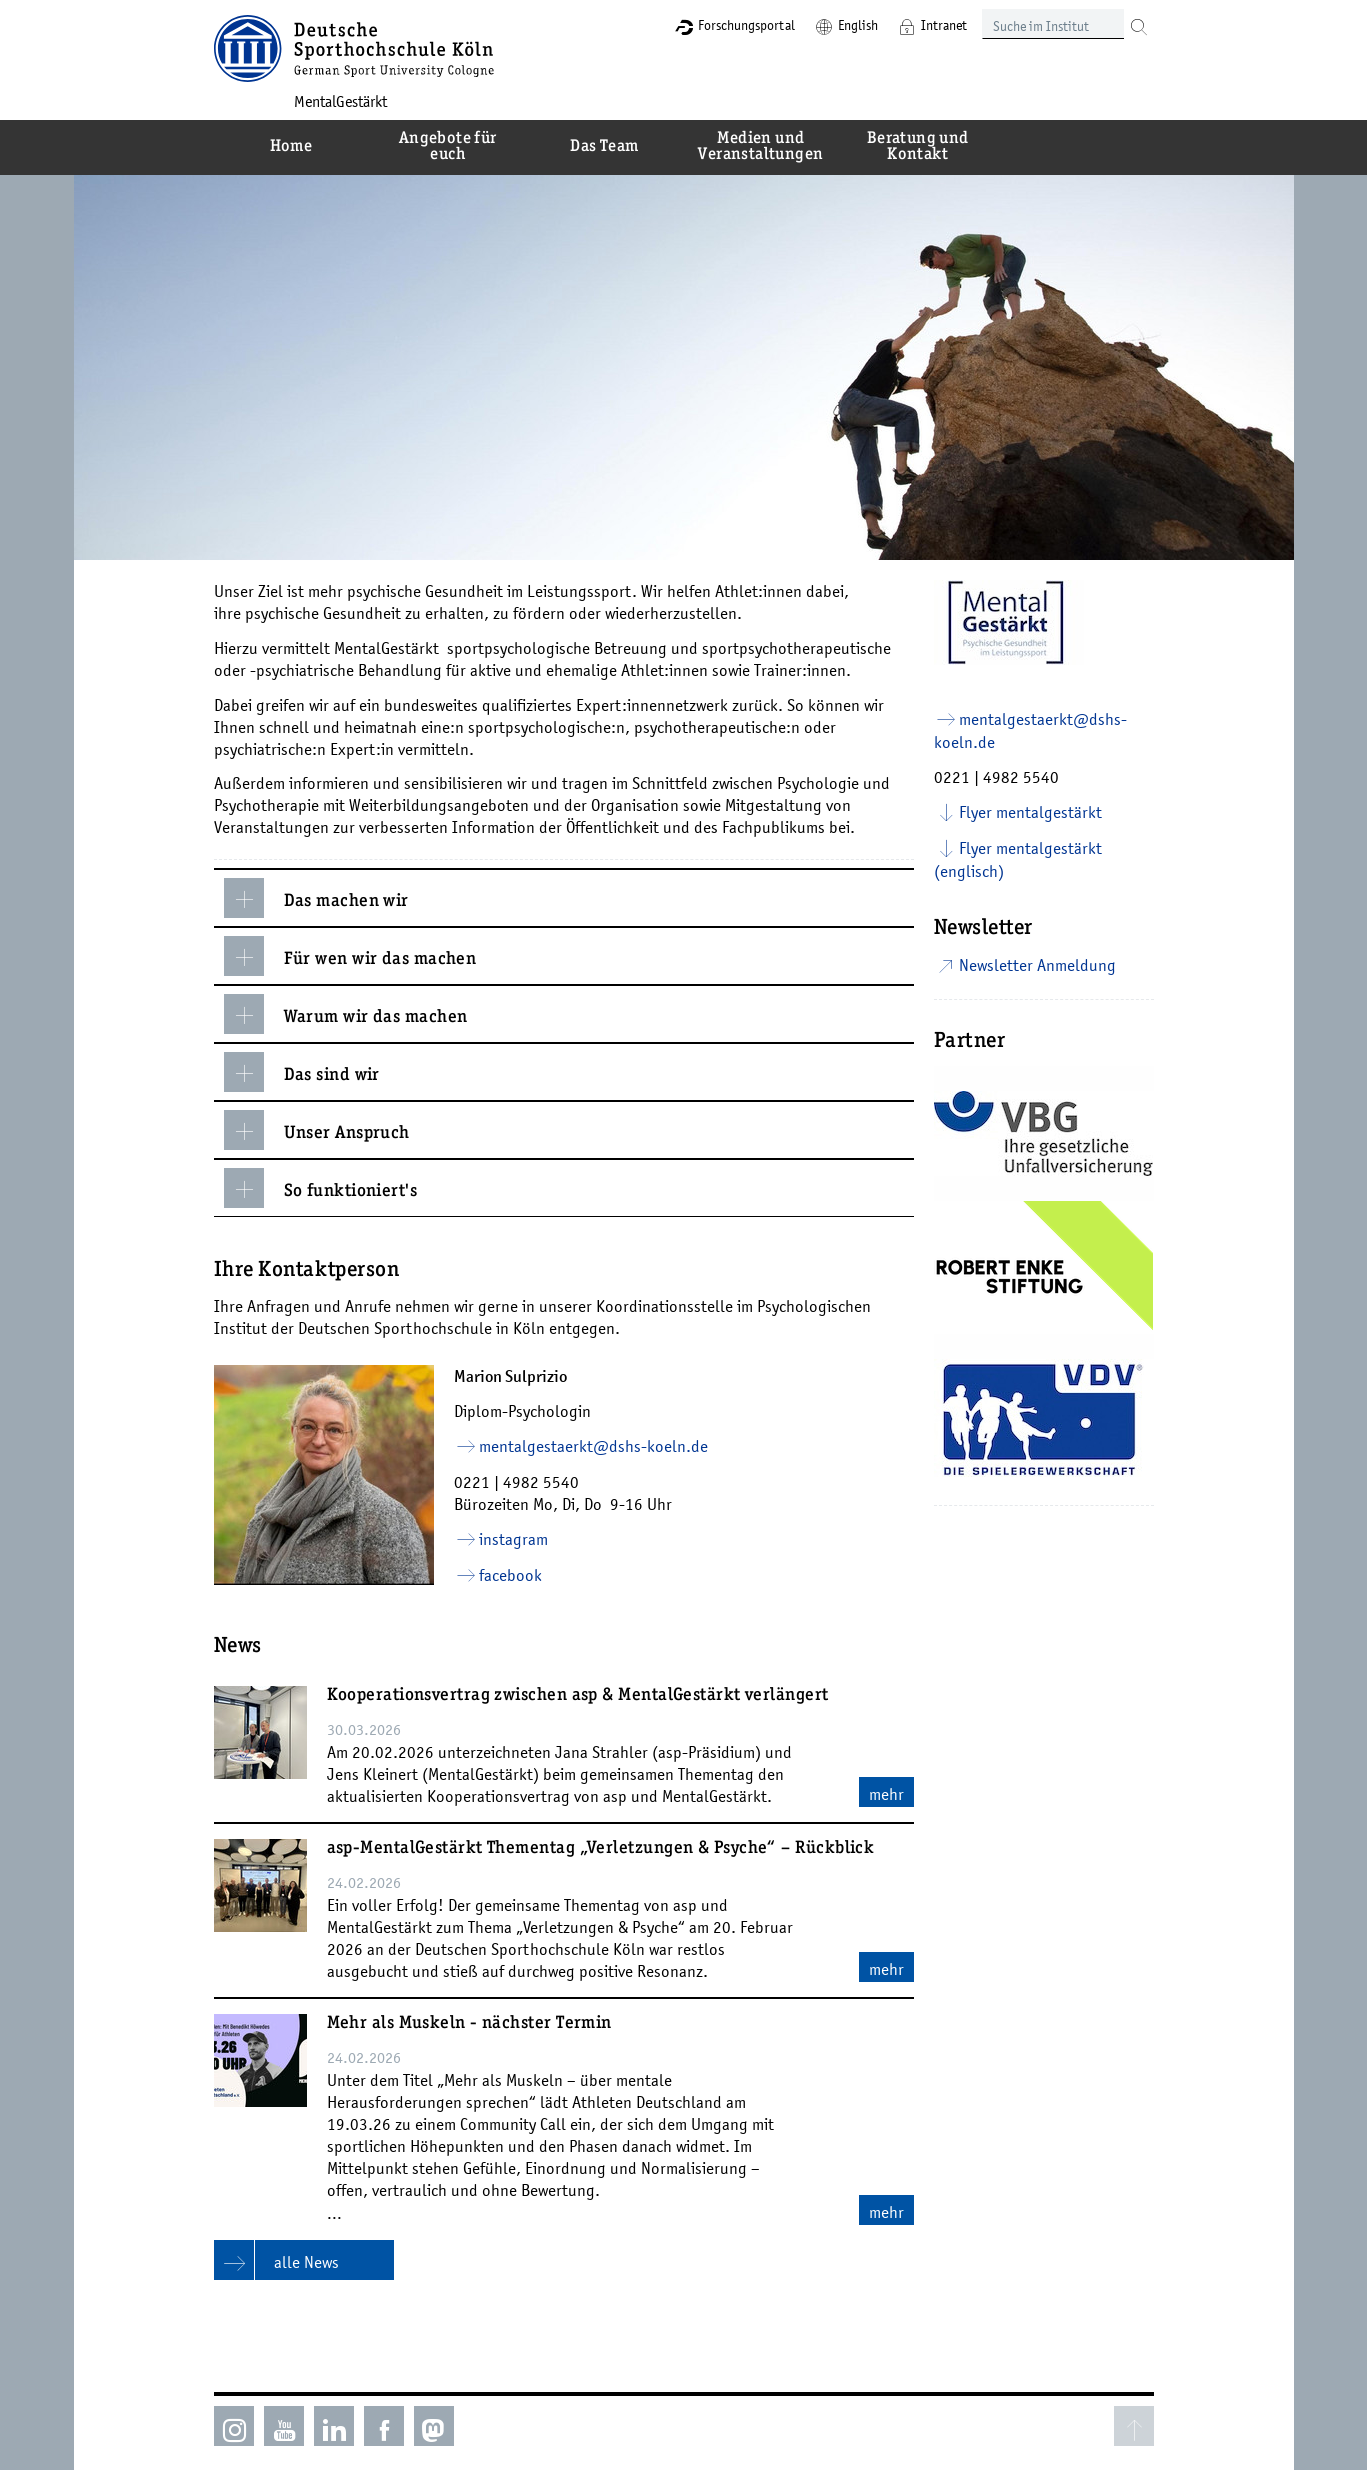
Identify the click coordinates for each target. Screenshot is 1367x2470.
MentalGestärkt (340, 101)
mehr (886, 1794)
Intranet (944, 25)
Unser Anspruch (317, 1130)
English (858, 25)
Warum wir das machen (346, 1014)
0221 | (478, 1482)
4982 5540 (541, 1482)
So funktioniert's (321, 1188)
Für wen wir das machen (350, 956)
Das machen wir (316, 898)
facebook (510, 1575)
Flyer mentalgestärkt (1030, 812)
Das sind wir (302, 1072)
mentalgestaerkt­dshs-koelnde (593, 1446)
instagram (513, 1539)
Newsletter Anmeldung (1037, 965)
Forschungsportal (746, 25)
